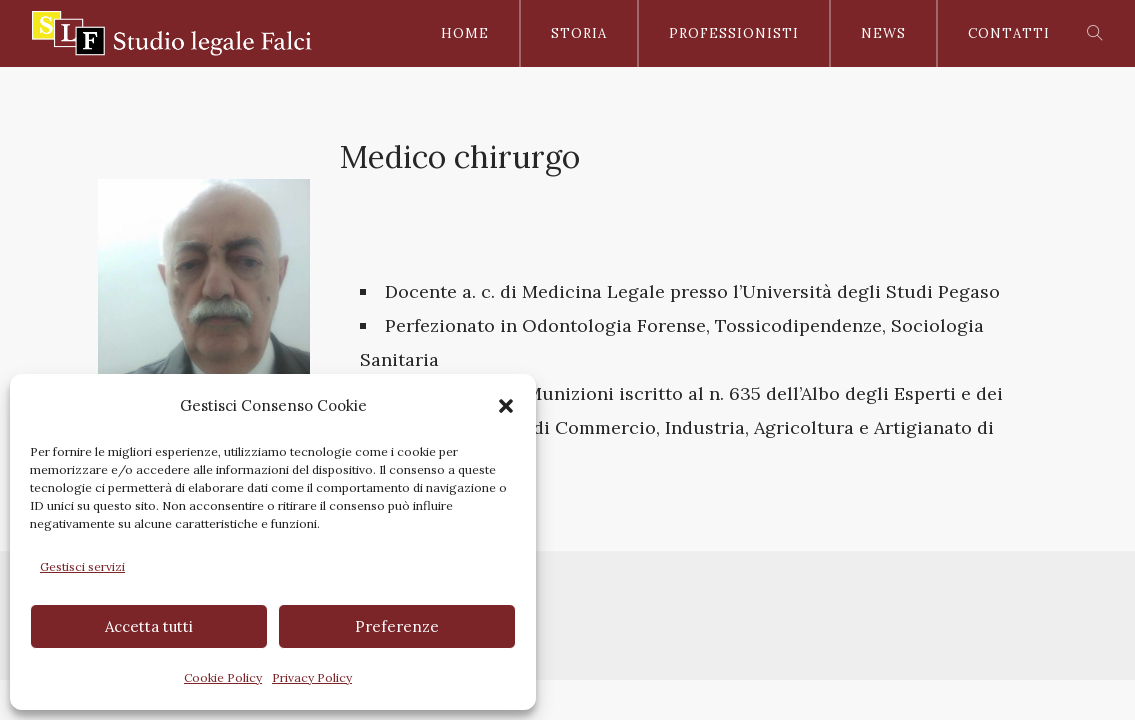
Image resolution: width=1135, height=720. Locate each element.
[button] (506, 406)
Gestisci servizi (82, 566)
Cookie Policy (223, 677)
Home (465, 33)
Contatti (1009, 33)
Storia (579, 33)
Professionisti (734, 33)
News (883, 33)
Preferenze (397, 626)
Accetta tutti (149, 626)
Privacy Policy (312, 677)
